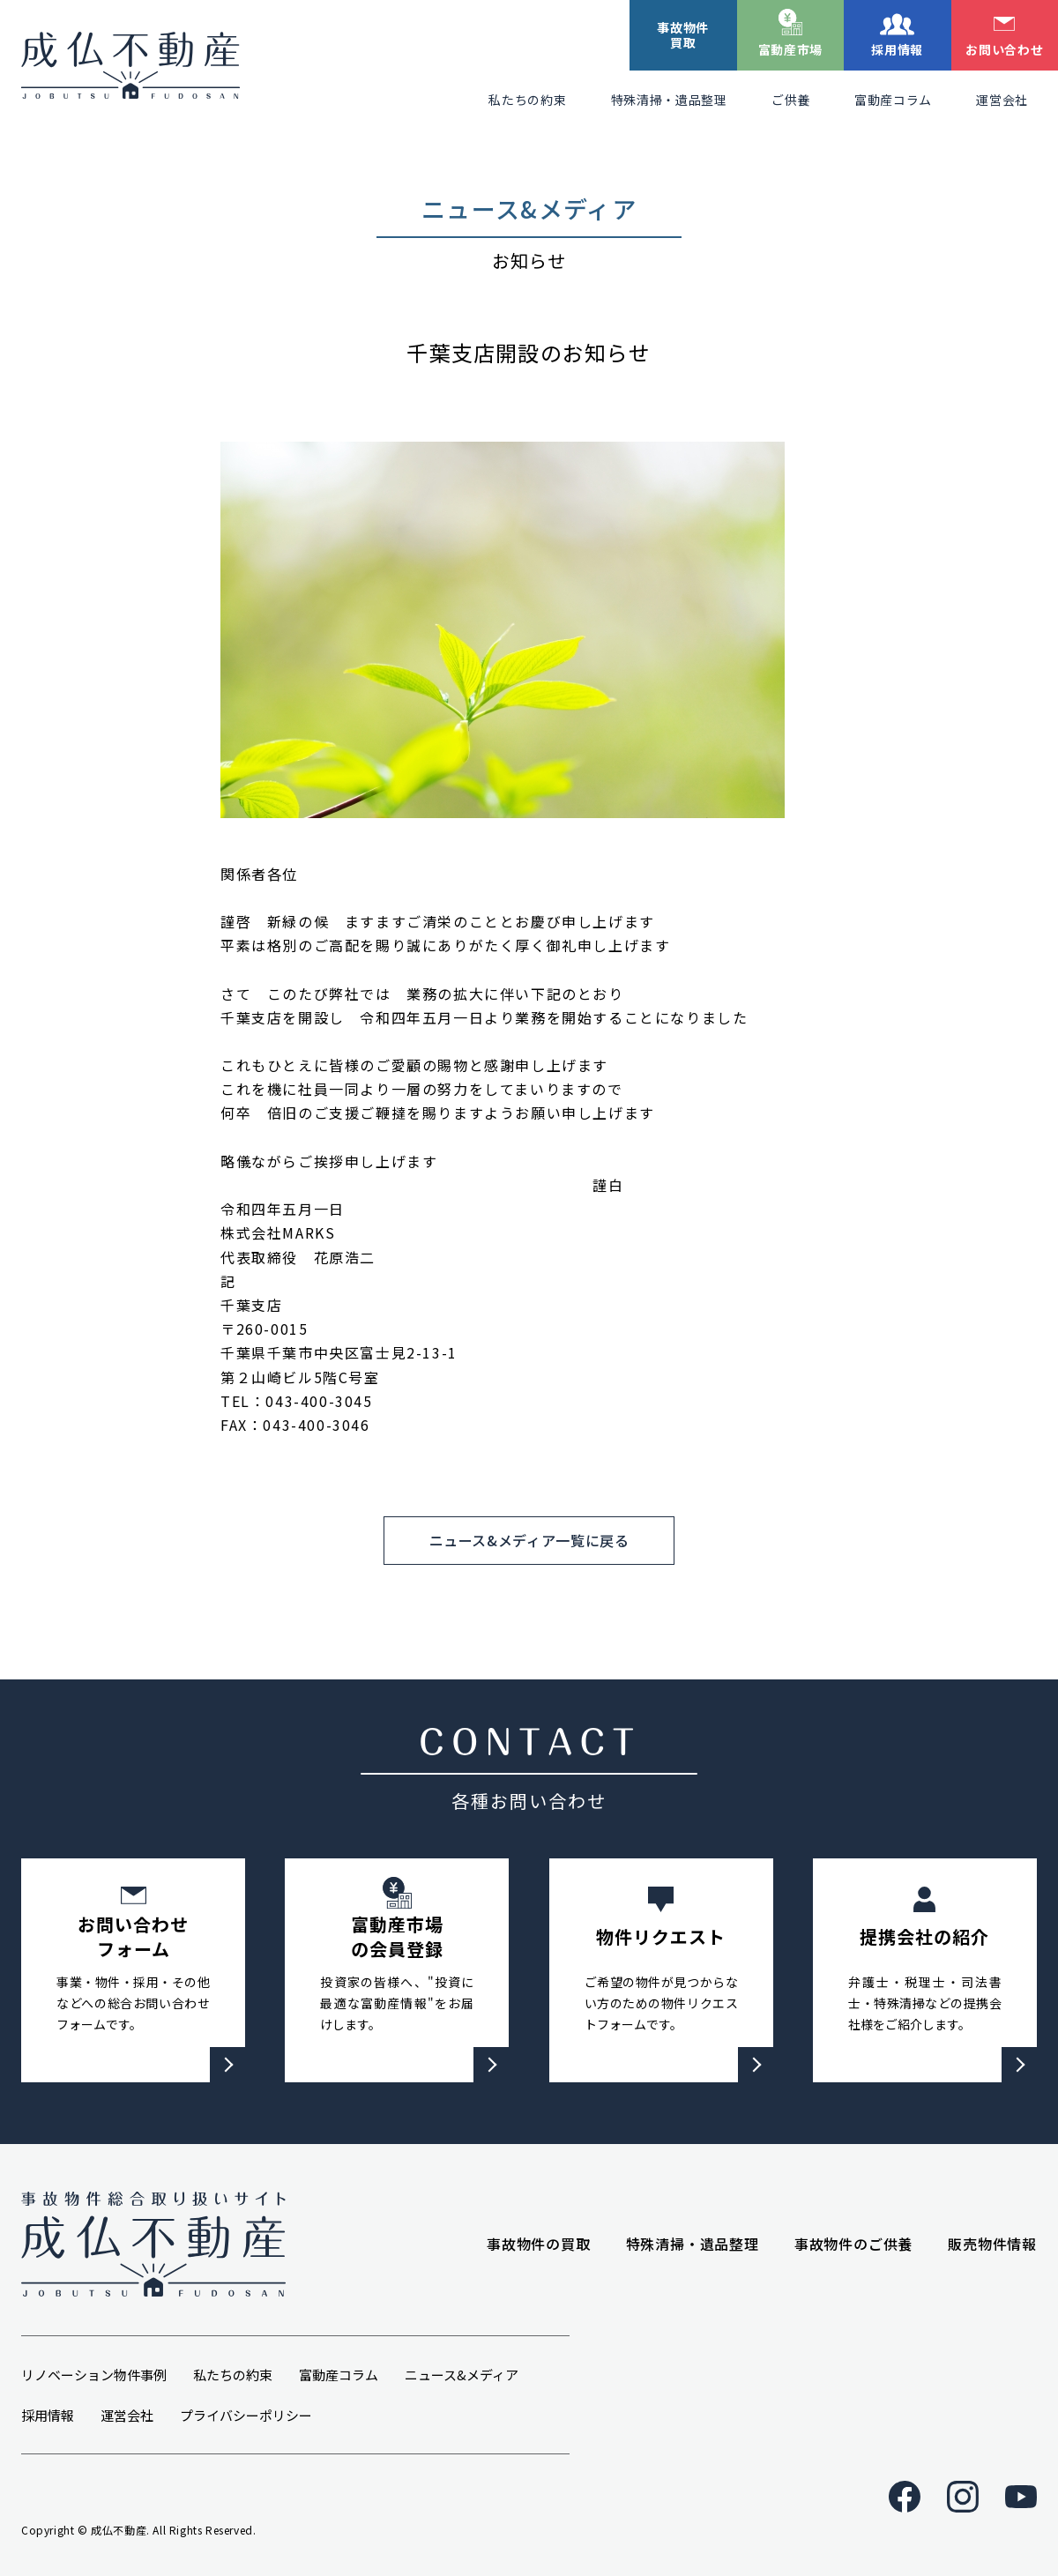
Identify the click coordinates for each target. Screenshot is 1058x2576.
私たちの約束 (527, 99)
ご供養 (790, 99)
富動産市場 (790, 49)
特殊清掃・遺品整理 (669, 99)
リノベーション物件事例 (94, 2374)
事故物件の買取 (539, 2243)
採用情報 (897, 49)
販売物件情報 (992, 2243)
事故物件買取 (683, 35)
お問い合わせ (1004, 49)
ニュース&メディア (461, 2374)
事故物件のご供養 (853, 2243)
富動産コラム (893, 99)
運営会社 (1002, 99)
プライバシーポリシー (246, 2415)
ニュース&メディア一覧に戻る (529, 1540)
